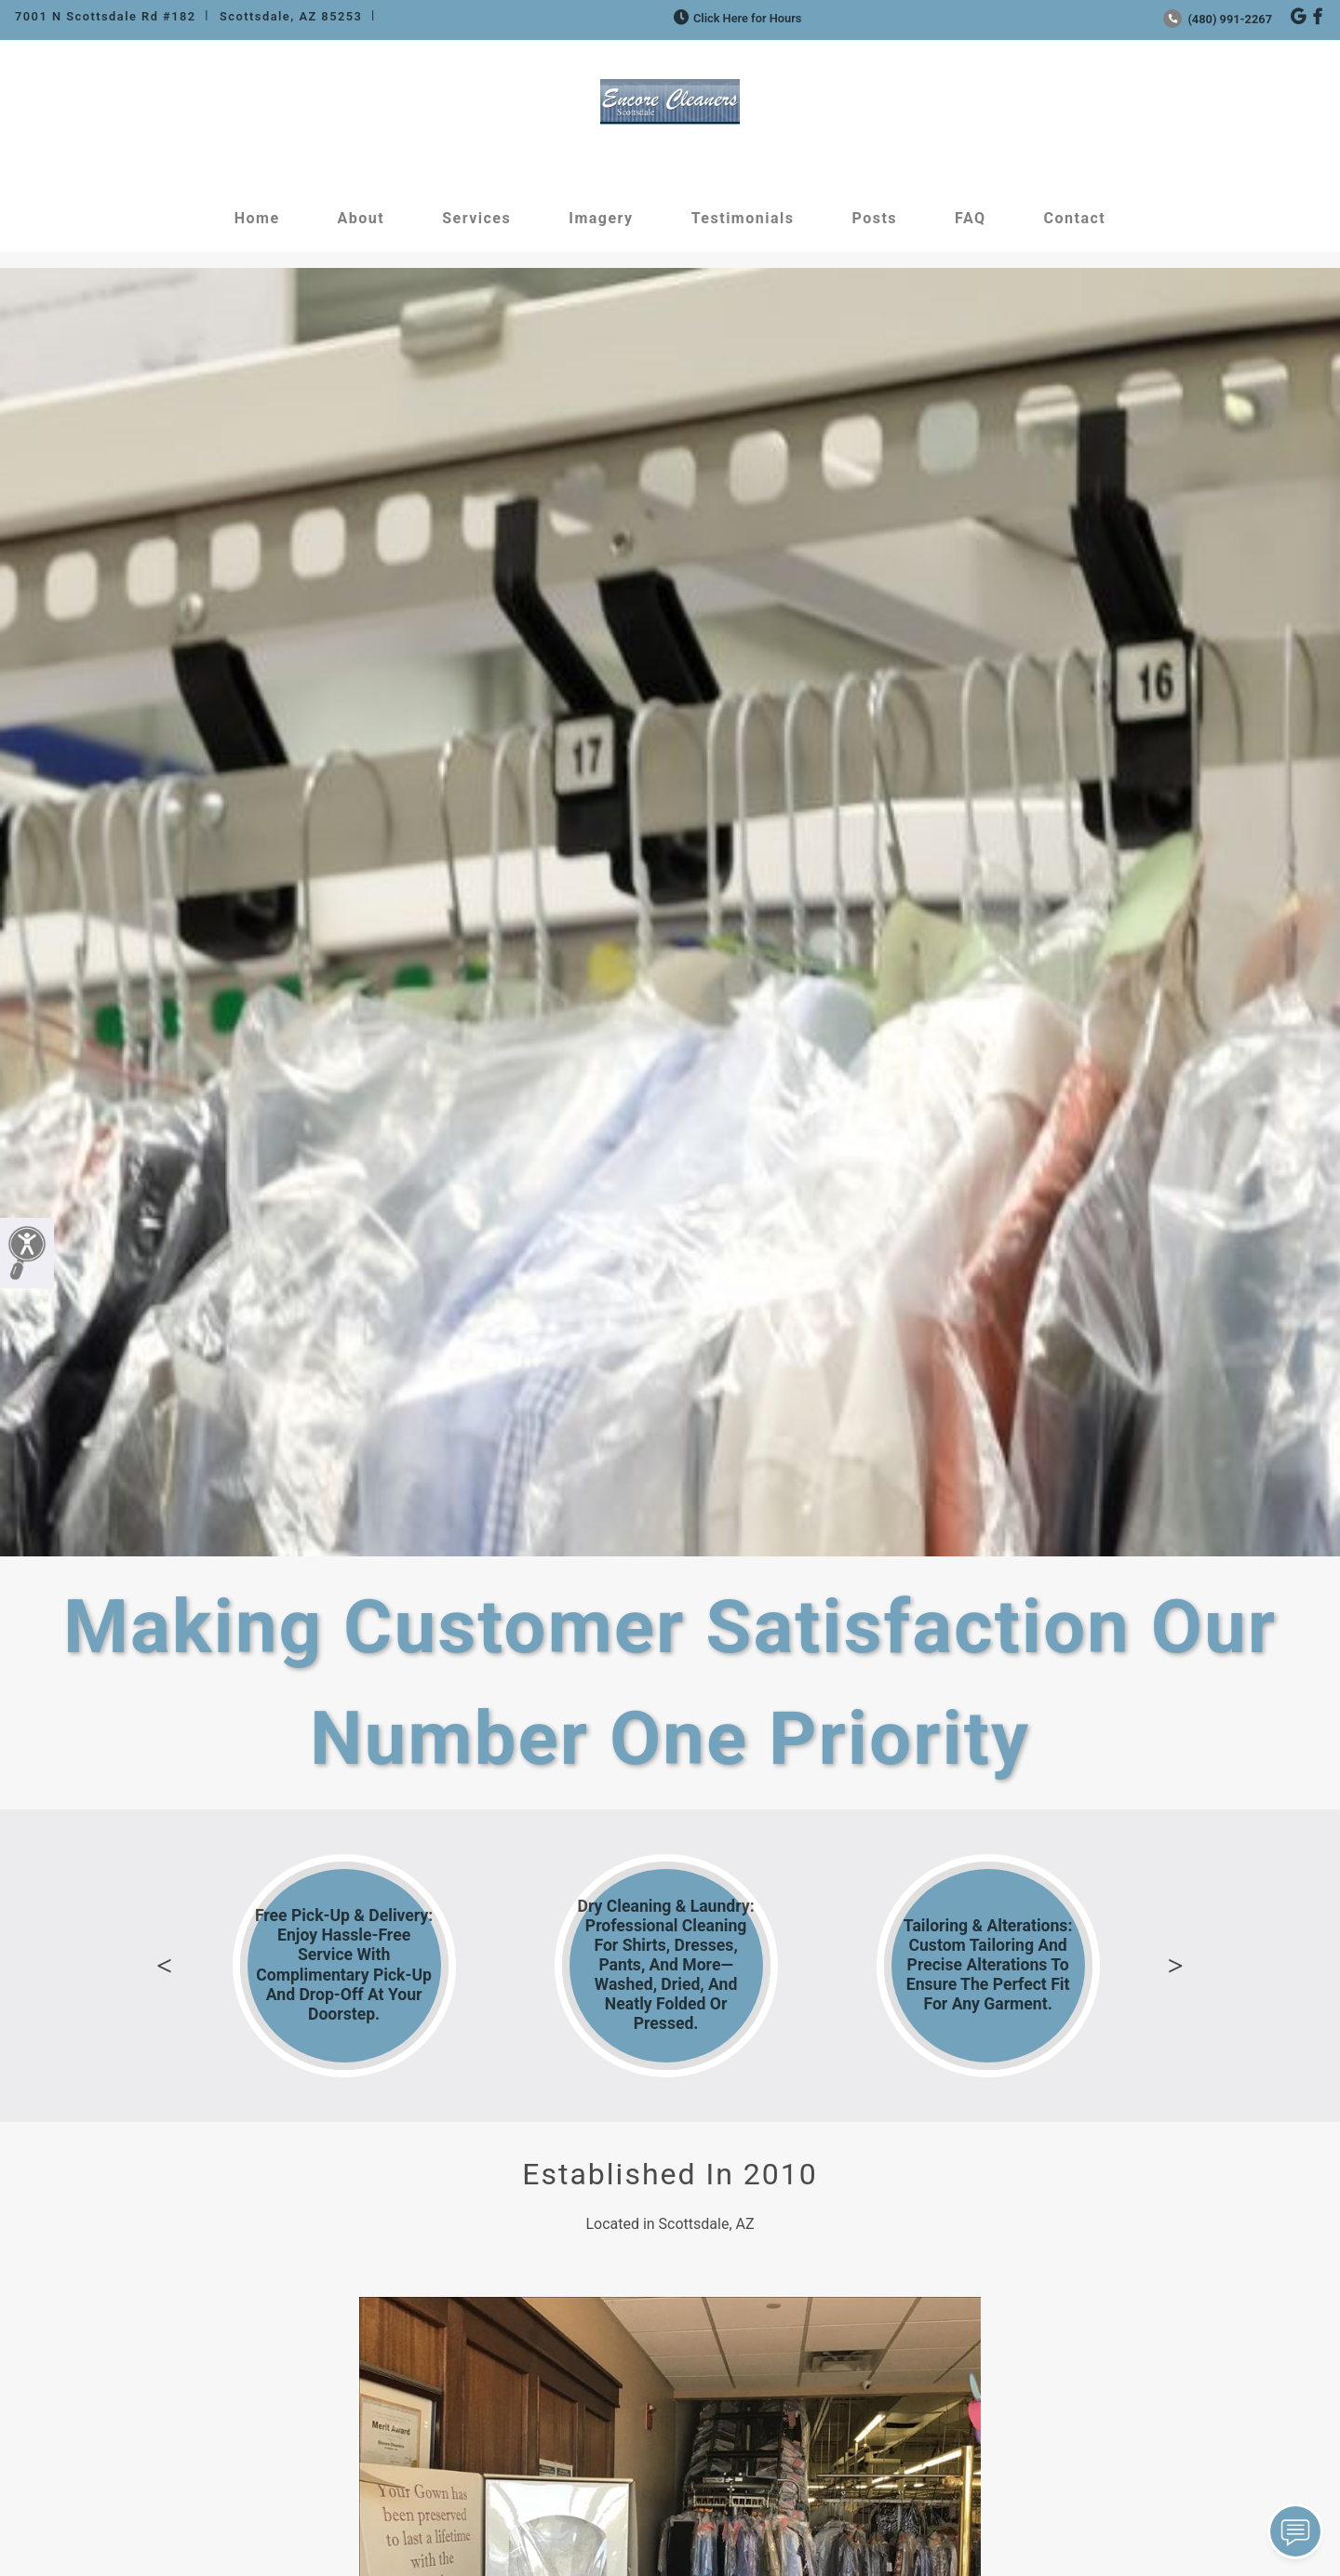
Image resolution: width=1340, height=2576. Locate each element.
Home (257, 218)
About (361, 218)
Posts (874, 218)
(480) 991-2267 (1217, 19)
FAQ (970, 218)
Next (1175, 1965)
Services (476, 218)
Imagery (601, 218)
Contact (1075, 218)
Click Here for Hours (735, 18)
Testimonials (743, 218)
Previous (165, 1965)
